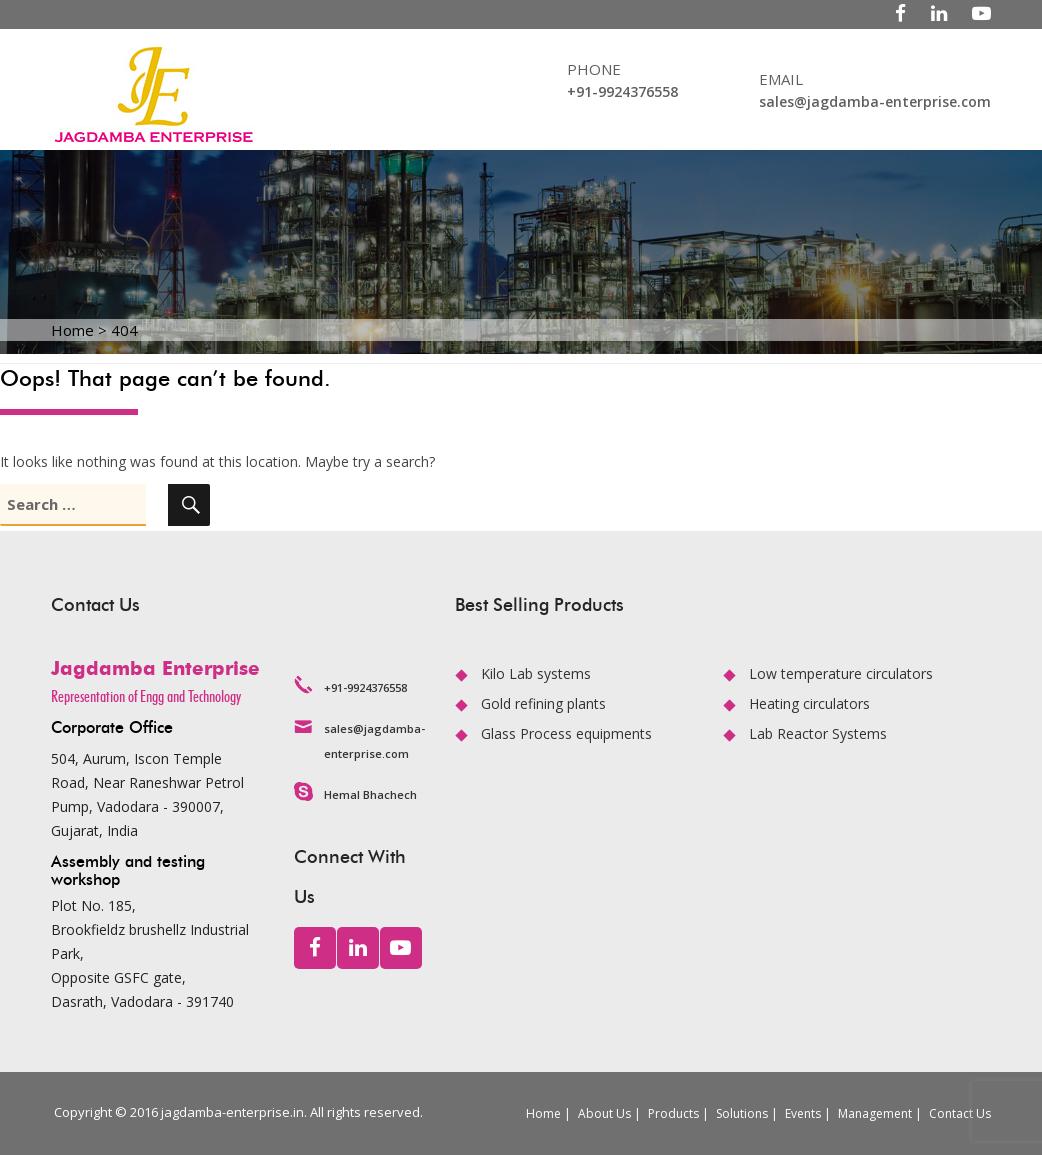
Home (543, 1113)
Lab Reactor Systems (818, 733)
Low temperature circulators (841, 673)
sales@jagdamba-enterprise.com (875, 101)
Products (673, 1113)
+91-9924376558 (622, 91)
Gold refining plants (543, 703)
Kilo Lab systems (536, 673)
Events (803, 1113)
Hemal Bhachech (370, 794)
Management (875, 1113)
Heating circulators (809, 703)
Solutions (742, 1113)
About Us (604, 1113)
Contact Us (960, 1113)
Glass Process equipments (566, 733)
